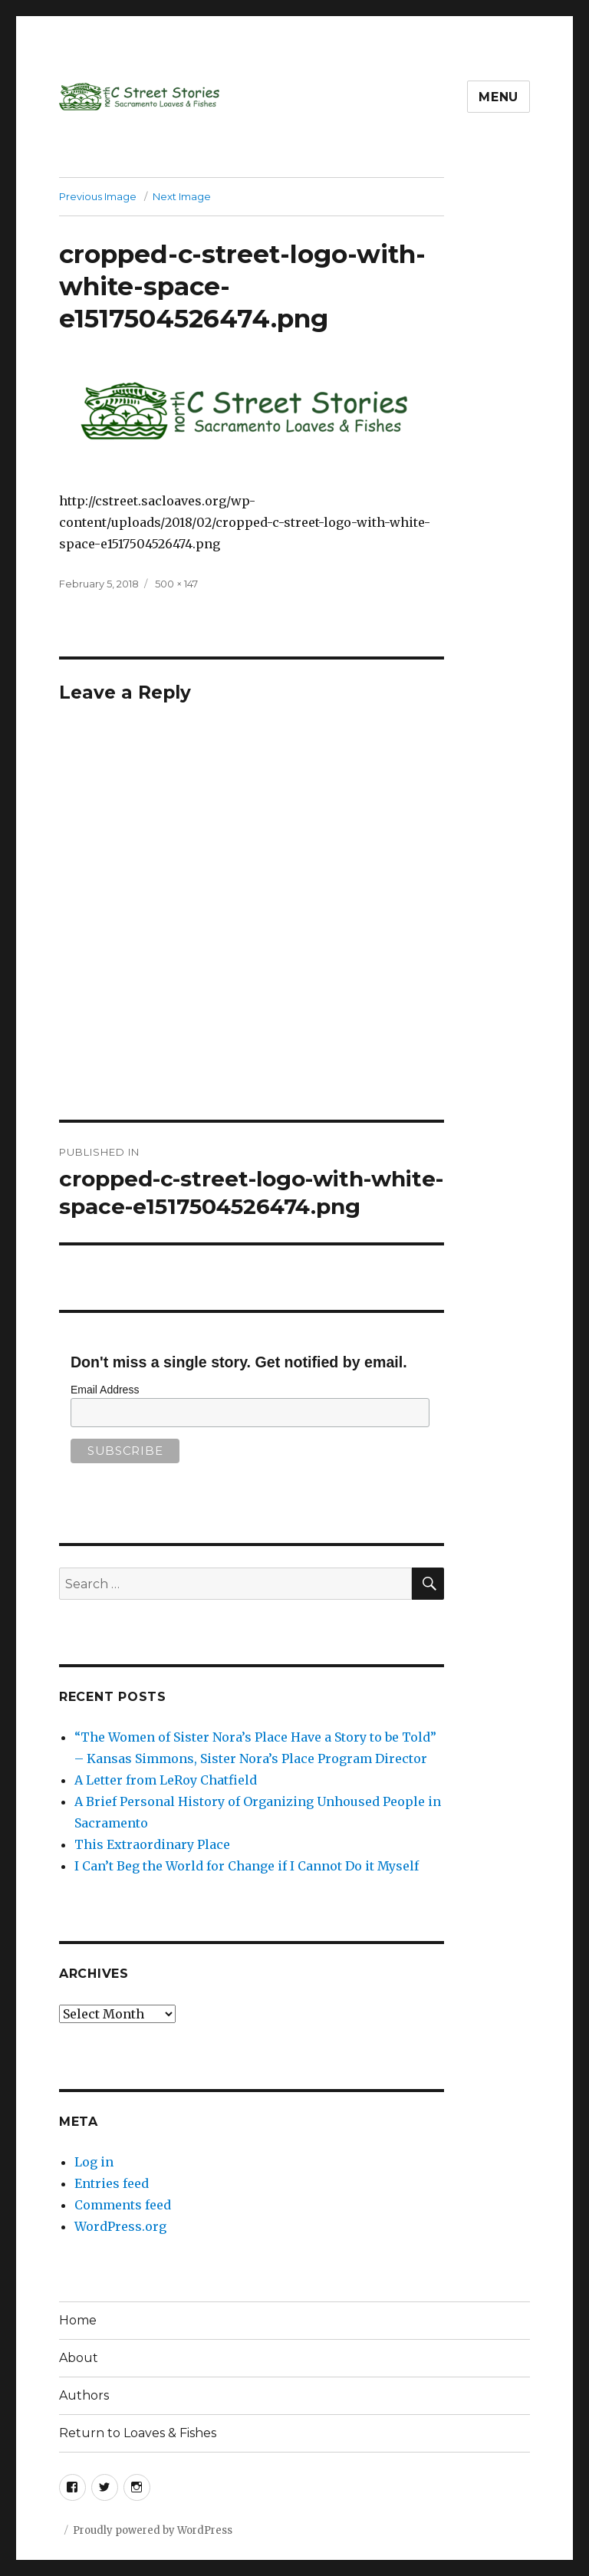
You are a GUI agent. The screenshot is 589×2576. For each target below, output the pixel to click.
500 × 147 (176, 583)
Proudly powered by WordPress (152, 2530)
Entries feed (111, 2183)
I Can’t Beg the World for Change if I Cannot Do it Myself (246, 1866)
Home (78, 2320)
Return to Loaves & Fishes (137, 2433)
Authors (84, 2395)
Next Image (182, 196)
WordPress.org (120, 2226)
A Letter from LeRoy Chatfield (165, 1780)
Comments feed (122, 2204)
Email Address (105, 1389)
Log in (94, 2162)
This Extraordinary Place (152, 1844)
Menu (498, 97)
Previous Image (98, 196)
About (78, 2358)
